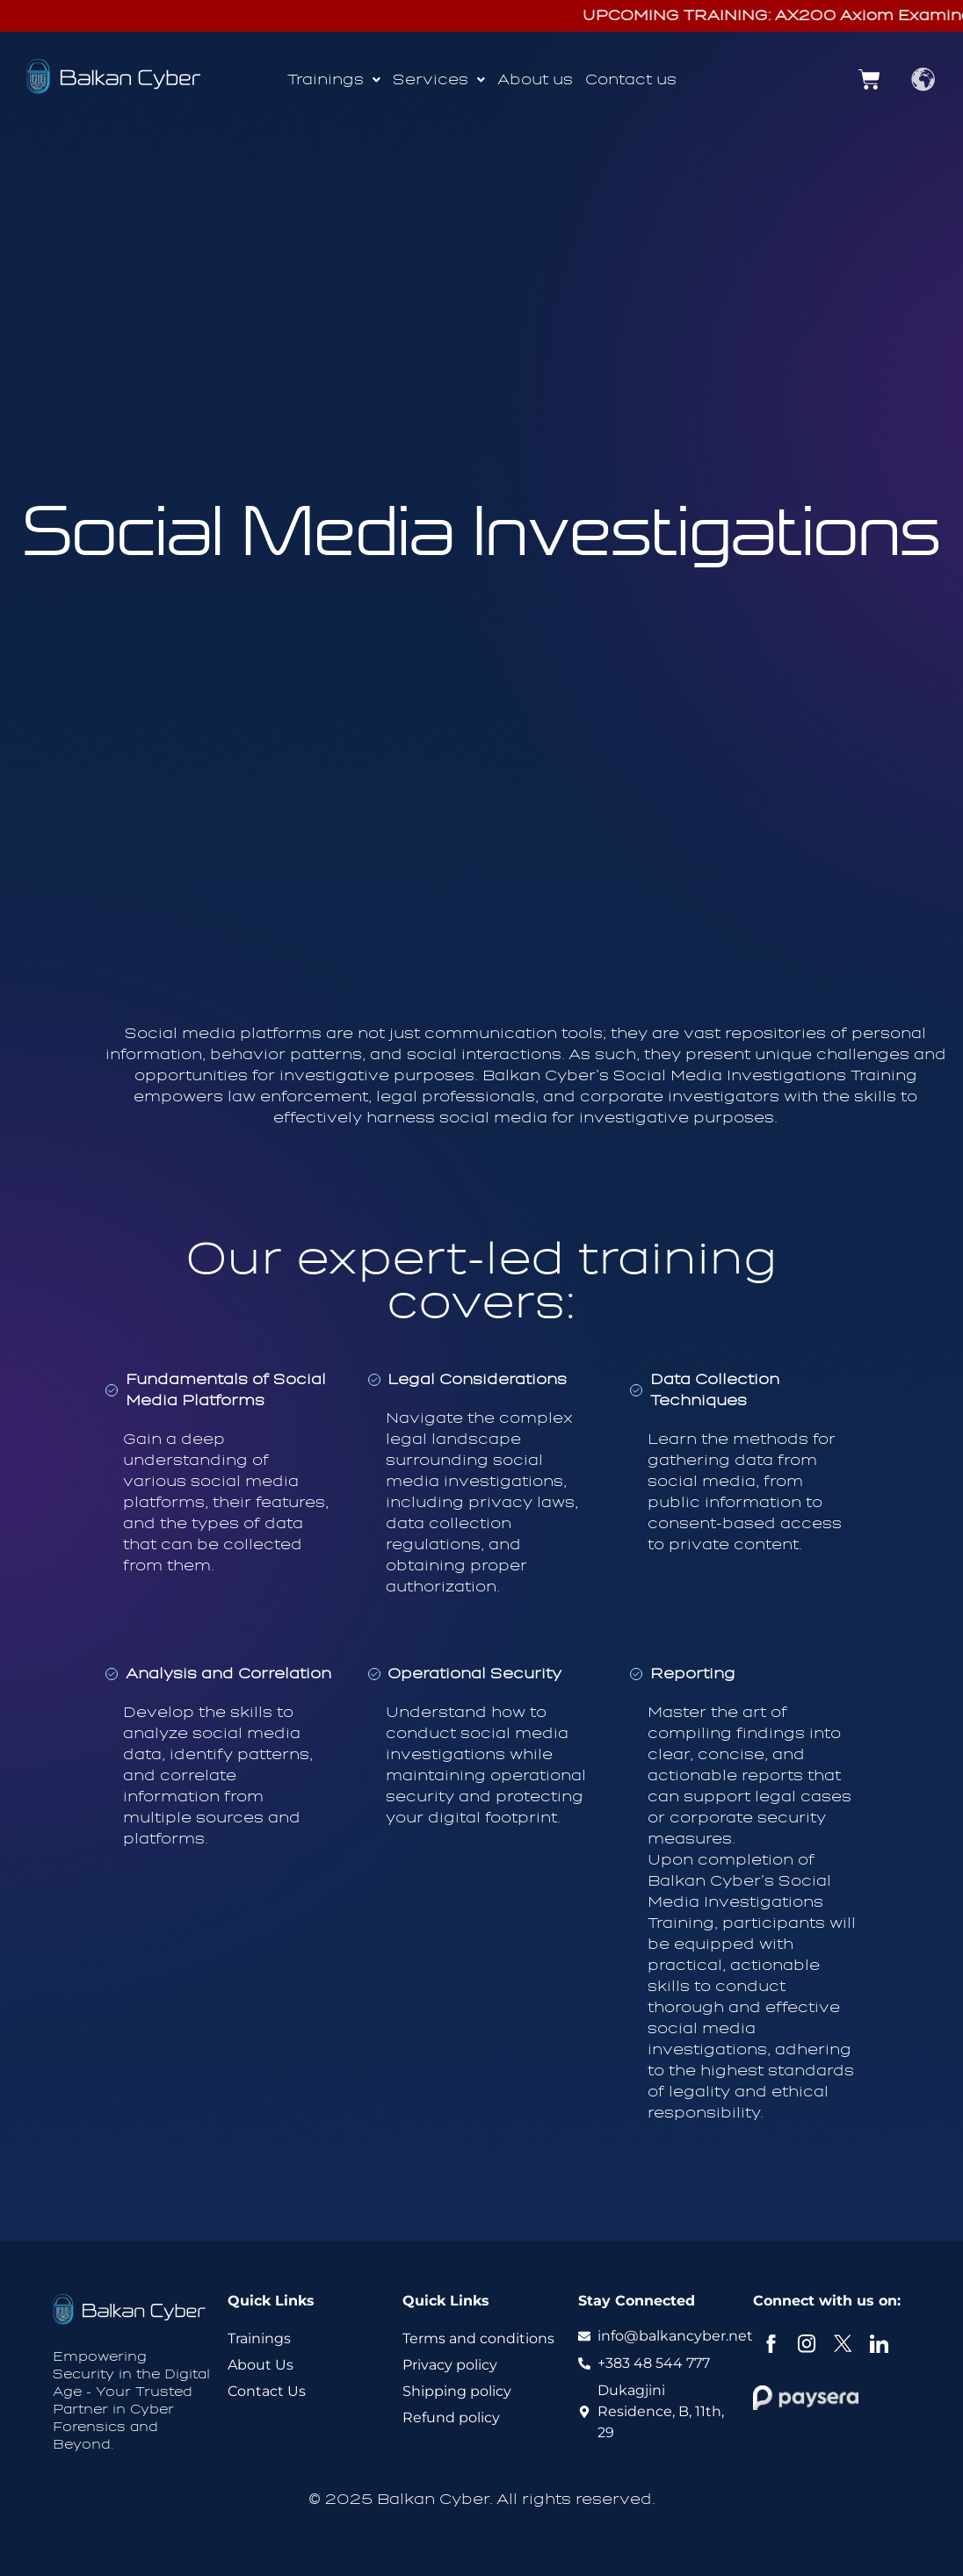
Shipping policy (456, 2391)
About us (535, 79)
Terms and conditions (478, 2338)
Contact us (631, 79)
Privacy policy (449, 2364)
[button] (334, 80)
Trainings (333, 79)
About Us (260, 2364)
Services (439, 79)
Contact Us (267, 2391)
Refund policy (451, 2417)
